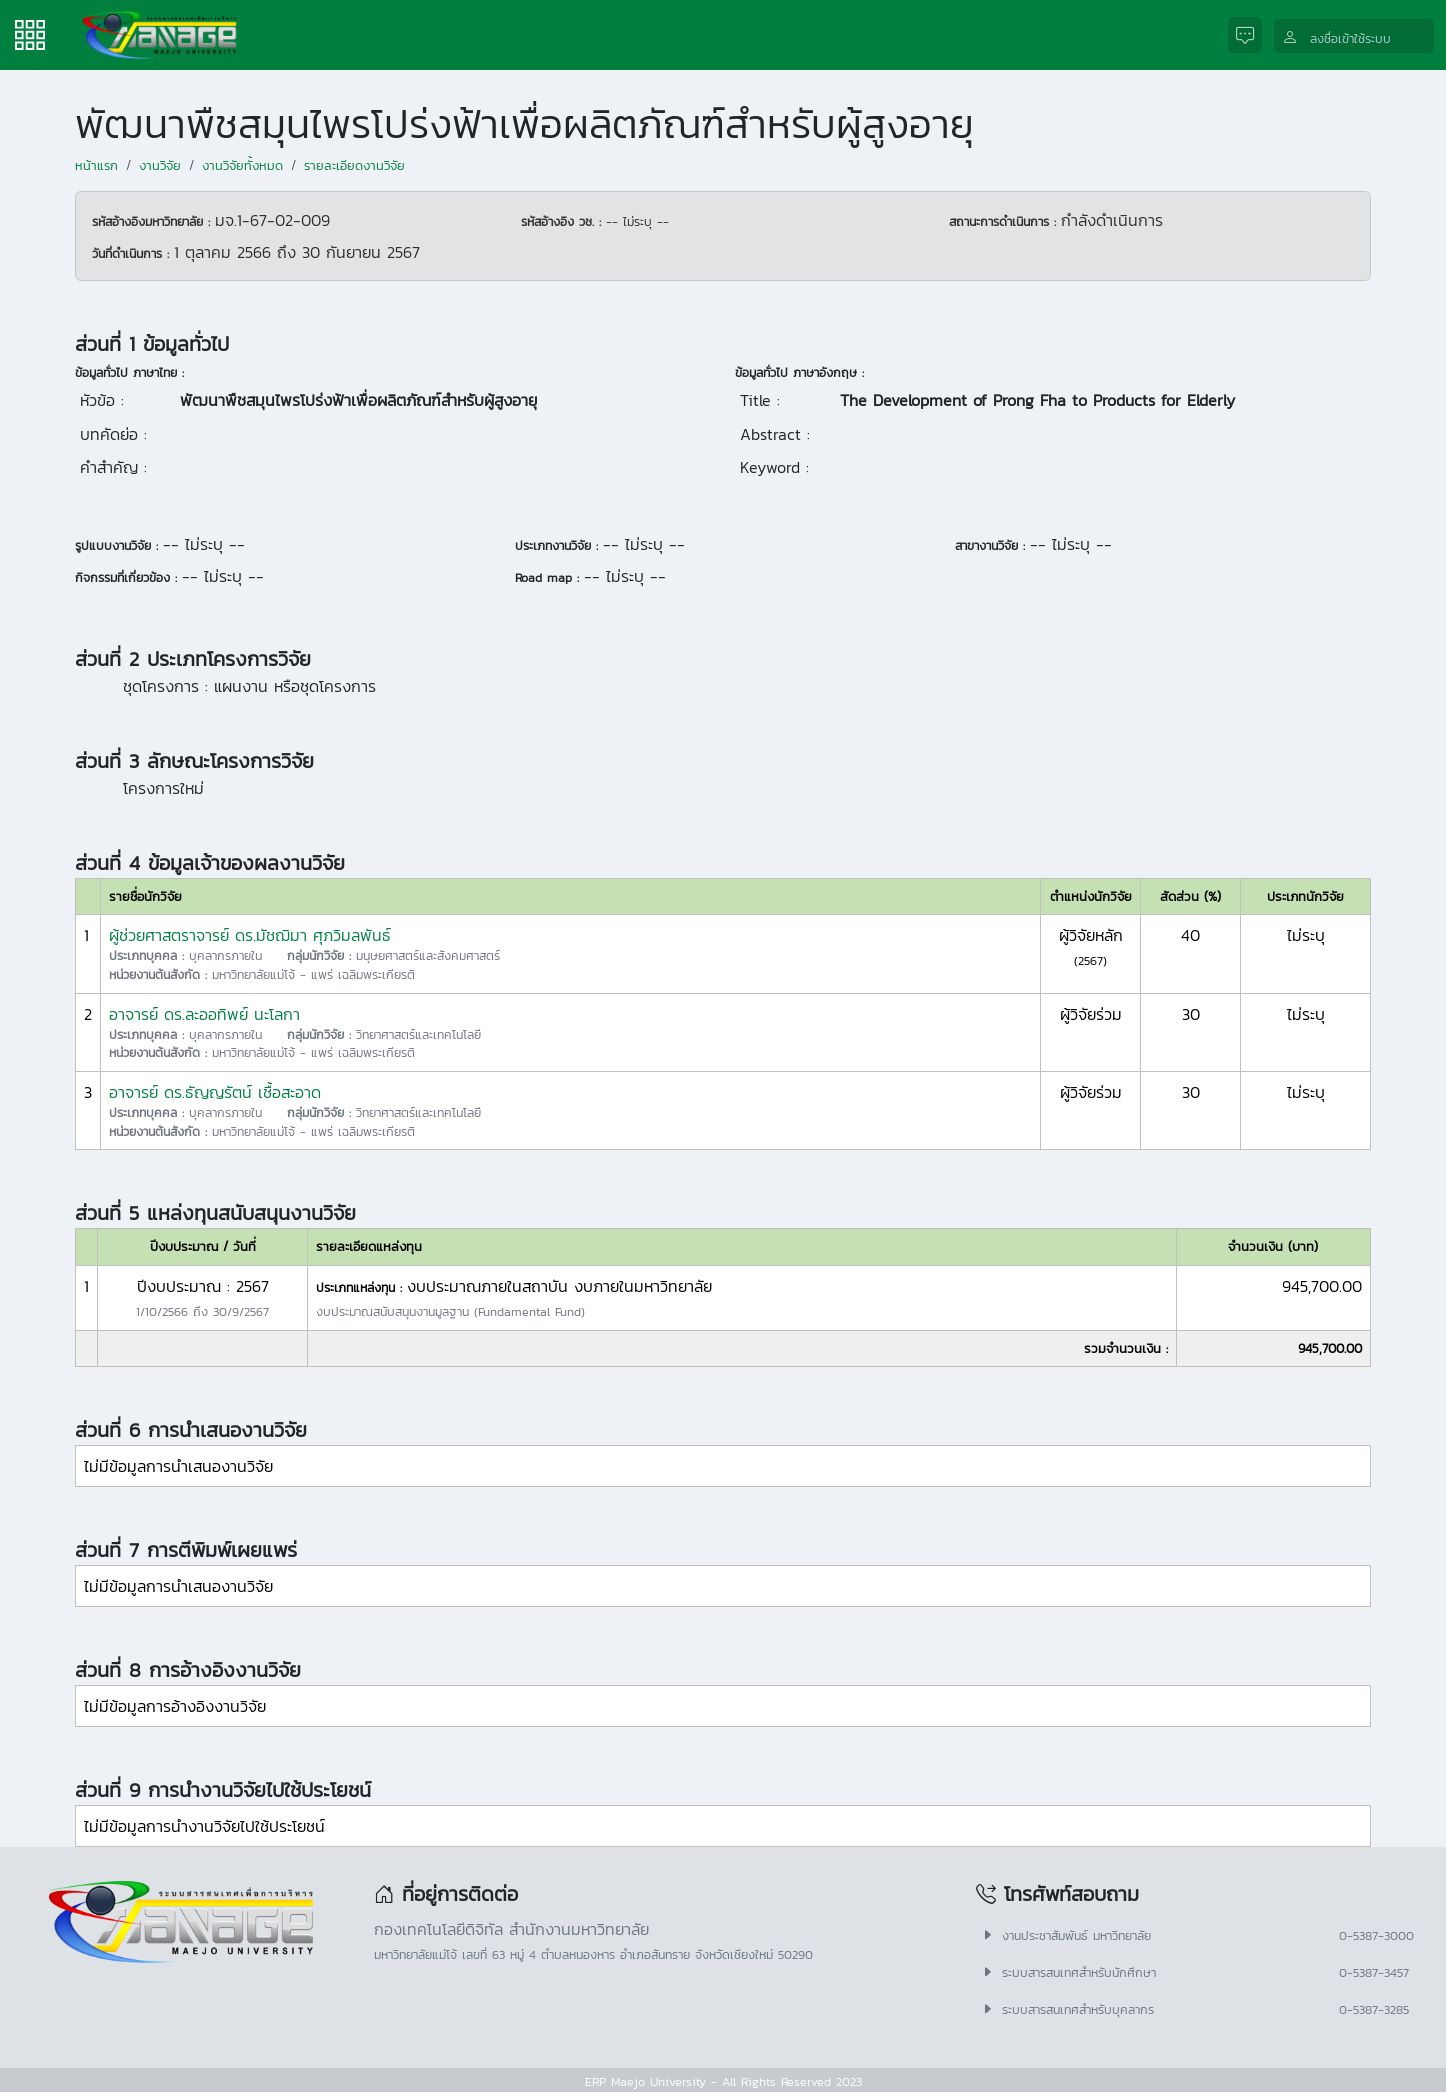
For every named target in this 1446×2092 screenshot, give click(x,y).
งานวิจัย (160, 165)
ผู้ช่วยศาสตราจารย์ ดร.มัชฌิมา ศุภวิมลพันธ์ (250, 935)
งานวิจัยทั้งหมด (242, 165)
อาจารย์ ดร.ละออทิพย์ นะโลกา (204, 1014)
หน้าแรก (96, 165)
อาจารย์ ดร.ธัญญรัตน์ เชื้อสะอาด (215, 1092)
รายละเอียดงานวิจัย (354, 165)
